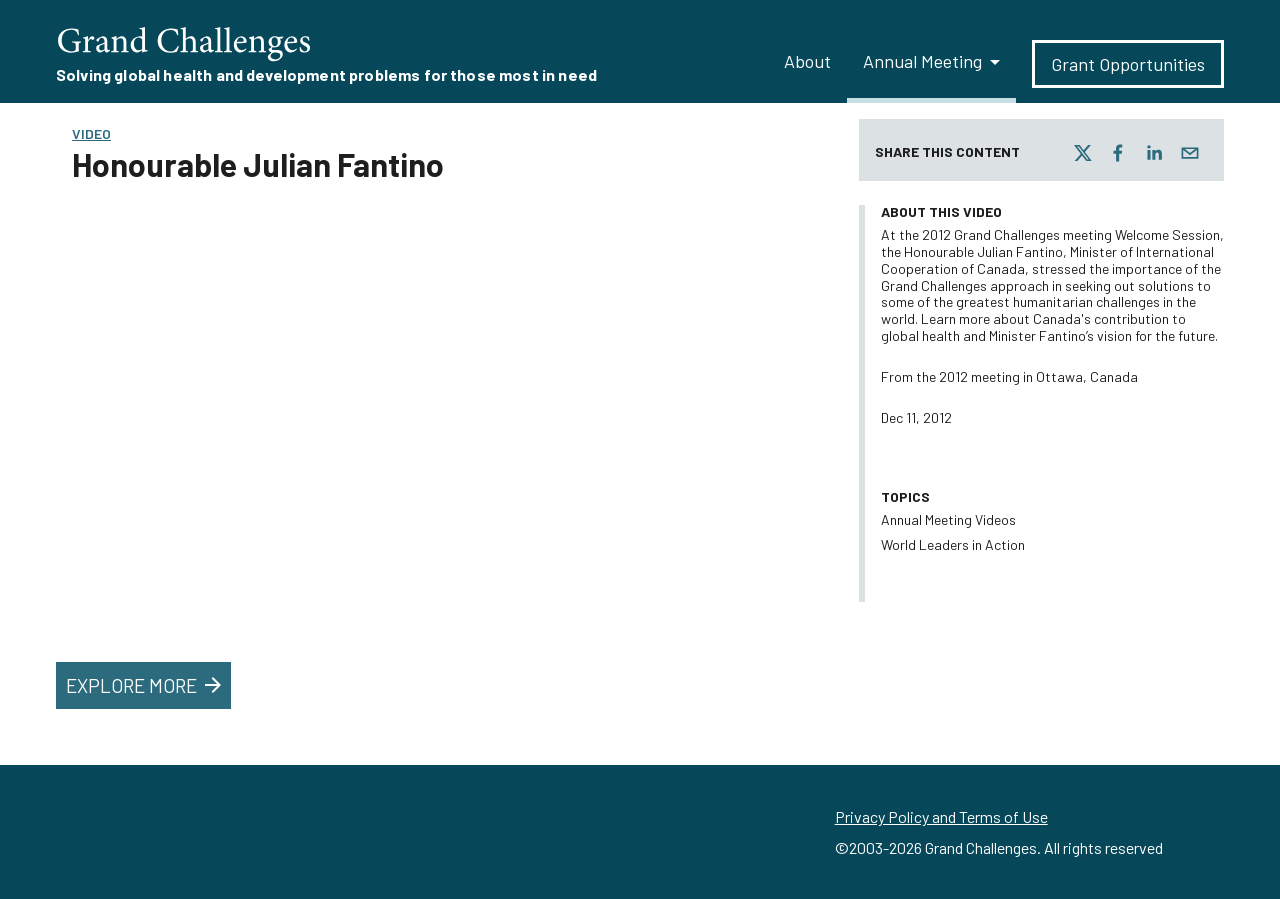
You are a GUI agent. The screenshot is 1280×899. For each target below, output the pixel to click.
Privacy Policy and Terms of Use (941, 816)
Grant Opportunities (1128, 64)
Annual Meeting (922, 61)
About (807, 61)
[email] (1190, 153)
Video (91, 133)
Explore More (145, 685)
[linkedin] (1154, 153)
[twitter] (1083, 153)
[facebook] (1118, 153)
